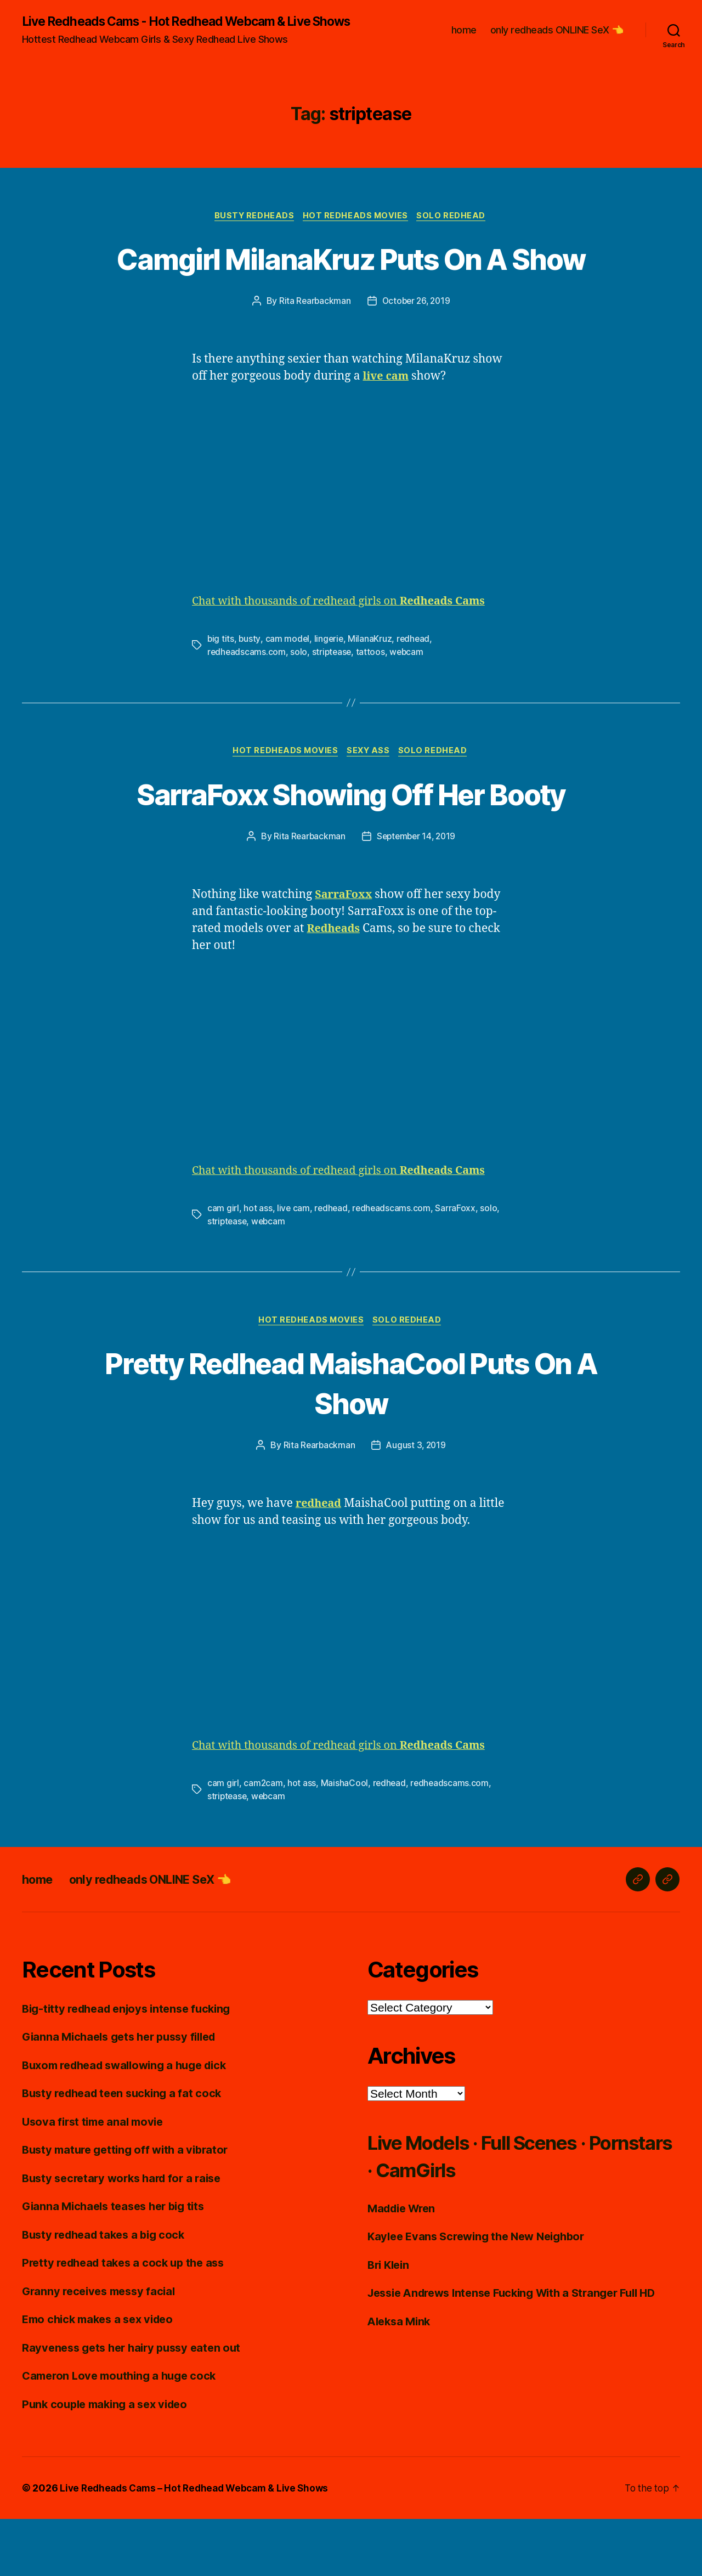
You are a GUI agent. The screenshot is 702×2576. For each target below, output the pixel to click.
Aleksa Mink (400, 2378)
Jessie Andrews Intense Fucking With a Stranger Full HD (521, 2350)
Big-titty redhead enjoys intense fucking (132, 2065)
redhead (416, 693)
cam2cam (263, 1839)
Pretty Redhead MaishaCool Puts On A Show (351, 1439)
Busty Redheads (252, 230)
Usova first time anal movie (96, 2178)
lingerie (330, 693)
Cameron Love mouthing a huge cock (123, 2432)
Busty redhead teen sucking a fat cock (126, 2150)
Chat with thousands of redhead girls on (347, 656)
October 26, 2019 (416, 356)
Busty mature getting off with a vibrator (130, 2206)
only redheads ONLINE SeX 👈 (557, 37)
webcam (409, 707)
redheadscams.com (247, 707)
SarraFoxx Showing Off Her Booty (351, 848)
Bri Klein (390, 2321)
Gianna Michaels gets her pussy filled (125, 2093)
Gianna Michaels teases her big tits (118, 2263)
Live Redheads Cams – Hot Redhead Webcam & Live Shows (199, 2545)
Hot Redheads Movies (357, 230)
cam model (287, 693)
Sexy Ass (370, 807)
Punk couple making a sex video (109, 2460)
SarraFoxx (458, 1263)
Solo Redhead (455, 230)
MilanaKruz (372, 693)
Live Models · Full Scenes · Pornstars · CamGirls (496, 2212)
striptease (333, 707)
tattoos (372, 707)
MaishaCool (345, 1839)
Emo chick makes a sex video (102, 2376)
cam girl (223, 1263)
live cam (293, 1263)
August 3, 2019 (416, 1501)
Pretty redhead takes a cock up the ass (128, 2319)
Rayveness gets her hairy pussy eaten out (136, 2404)
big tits (221, 693)
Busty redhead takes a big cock (108, 2291)
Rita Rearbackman (312, 356)
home (464, 37)
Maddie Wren (404, 2265)
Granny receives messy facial (102, 2347)
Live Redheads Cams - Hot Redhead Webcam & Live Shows (177, 28)
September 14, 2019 (416, 891)
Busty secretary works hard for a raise (127, 2234)
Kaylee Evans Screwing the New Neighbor (482, 2293)
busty (250, 693)
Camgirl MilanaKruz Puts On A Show (351, 292)
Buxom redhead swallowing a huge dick (131, 2121)
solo (299, 707)
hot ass (258, 1263)
